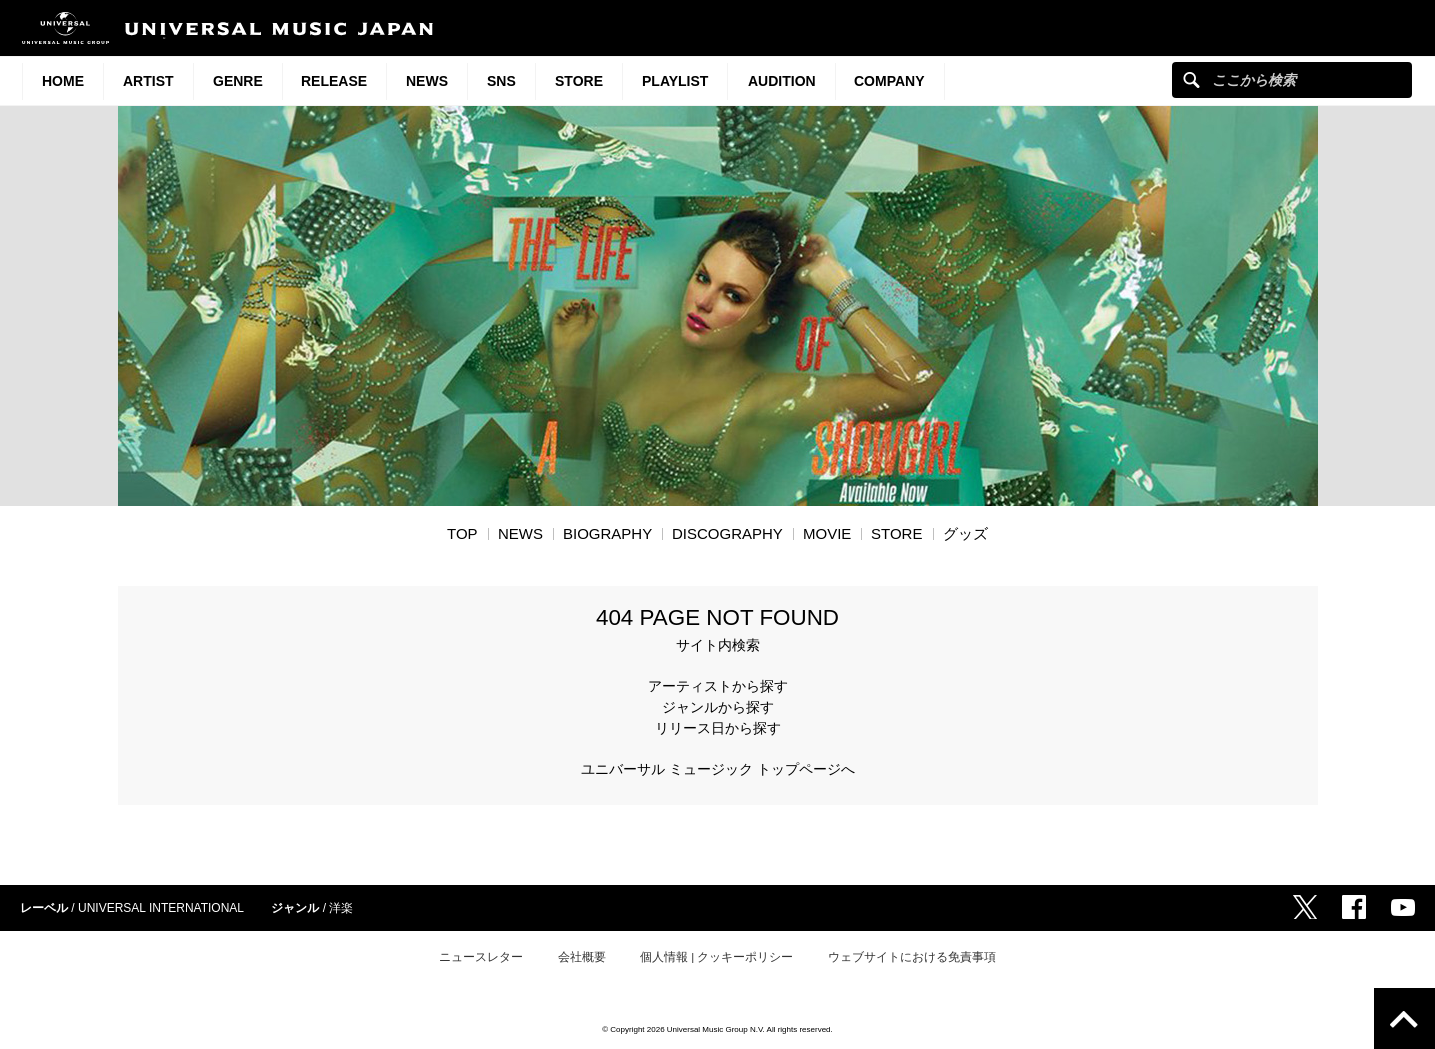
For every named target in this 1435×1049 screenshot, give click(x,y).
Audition (782, 81)
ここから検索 (1191, 79)
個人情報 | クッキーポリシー (716, 957)
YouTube (1403, 907)
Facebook (1354, 907)
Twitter (1305, 907)
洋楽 (341, 908)
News (427, 81)
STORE (579, 81)
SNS (501, 81)
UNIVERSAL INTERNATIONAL (161, 908)
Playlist (675, 81)
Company (889, 81)
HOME (63, 81)
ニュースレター (481, 957)
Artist (148, 81)
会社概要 (582, 957)
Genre (238, 81)
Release (334, 81)
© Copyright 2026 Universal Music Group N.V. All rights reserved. (717, 1029)
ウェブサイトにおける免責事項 (912, 957)
